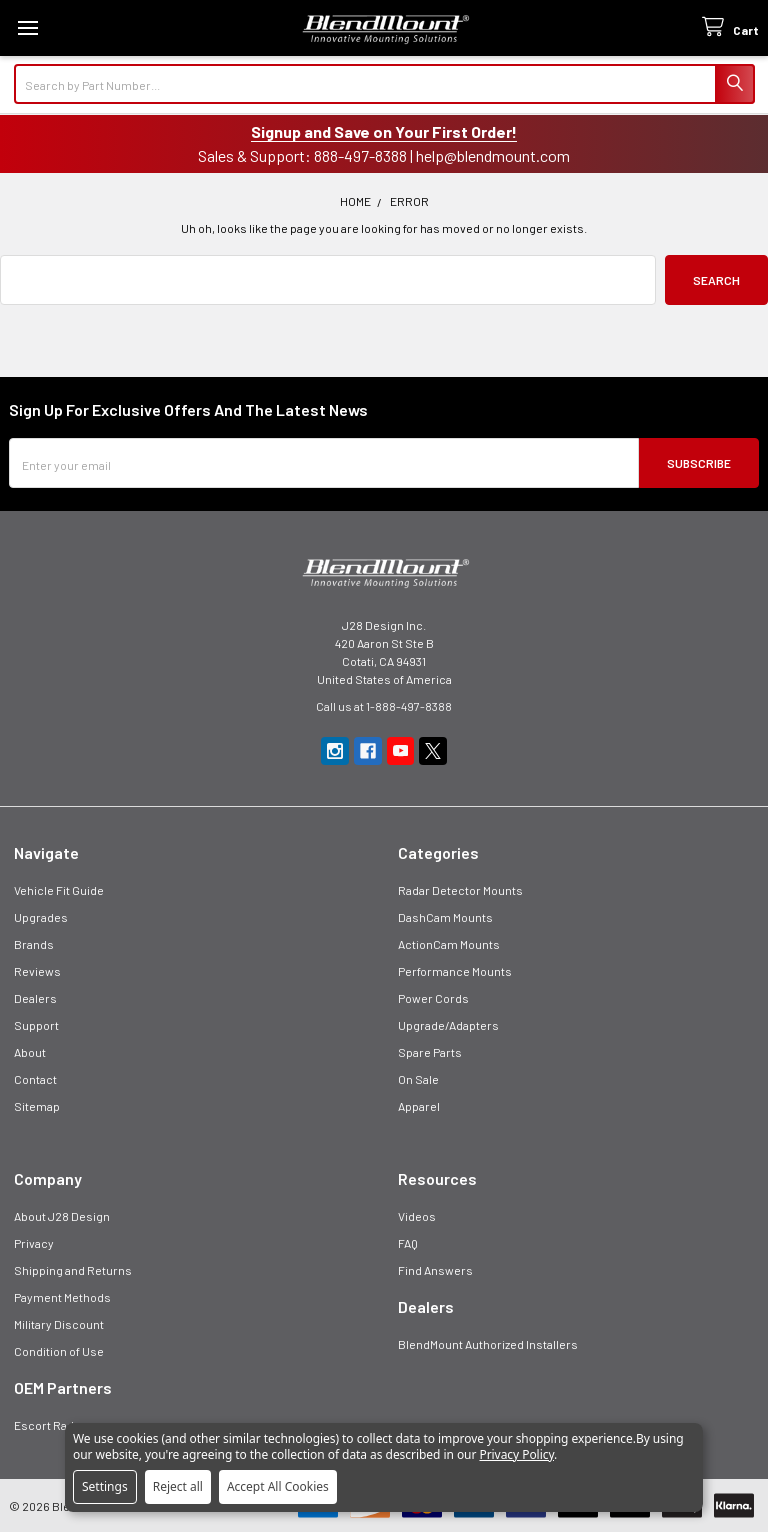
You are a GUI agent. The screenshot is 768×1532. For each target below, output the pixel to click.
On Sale (418, 1079)
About (30, 1052)
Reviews (37, 971)
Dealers (35, 998)
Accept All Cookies (278, 1486)
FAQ (408, 1243)
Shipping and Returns (73, 1270)
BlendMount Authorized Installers (488, 1344)
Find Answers (435, 1270)
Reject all (178, 1486)
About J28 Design (62, 1216)
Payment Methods (62, 1297)
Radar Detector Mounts (460, 890)
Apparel (419, 1106)
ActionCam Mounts (449, 944)
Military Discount (59, 1324)
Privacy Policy (516, 1454)
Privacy (34, 1243)
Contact (35, 1079)
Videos (417, 1216)
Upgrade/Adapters (448, 1025)
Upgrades (41, 917)
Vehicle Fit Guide (59, 890)
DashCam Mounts (445, 917)
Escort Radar (49, 1425)
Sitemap (37, 1106)
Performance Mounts (455, 971)
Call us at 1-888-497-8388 (384, 706)
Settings (105, 1486)
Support (36, 1025)
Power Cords (433, 998)
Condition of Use (59, 1351)
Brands (34, 944)
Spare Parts (430, 1052)
